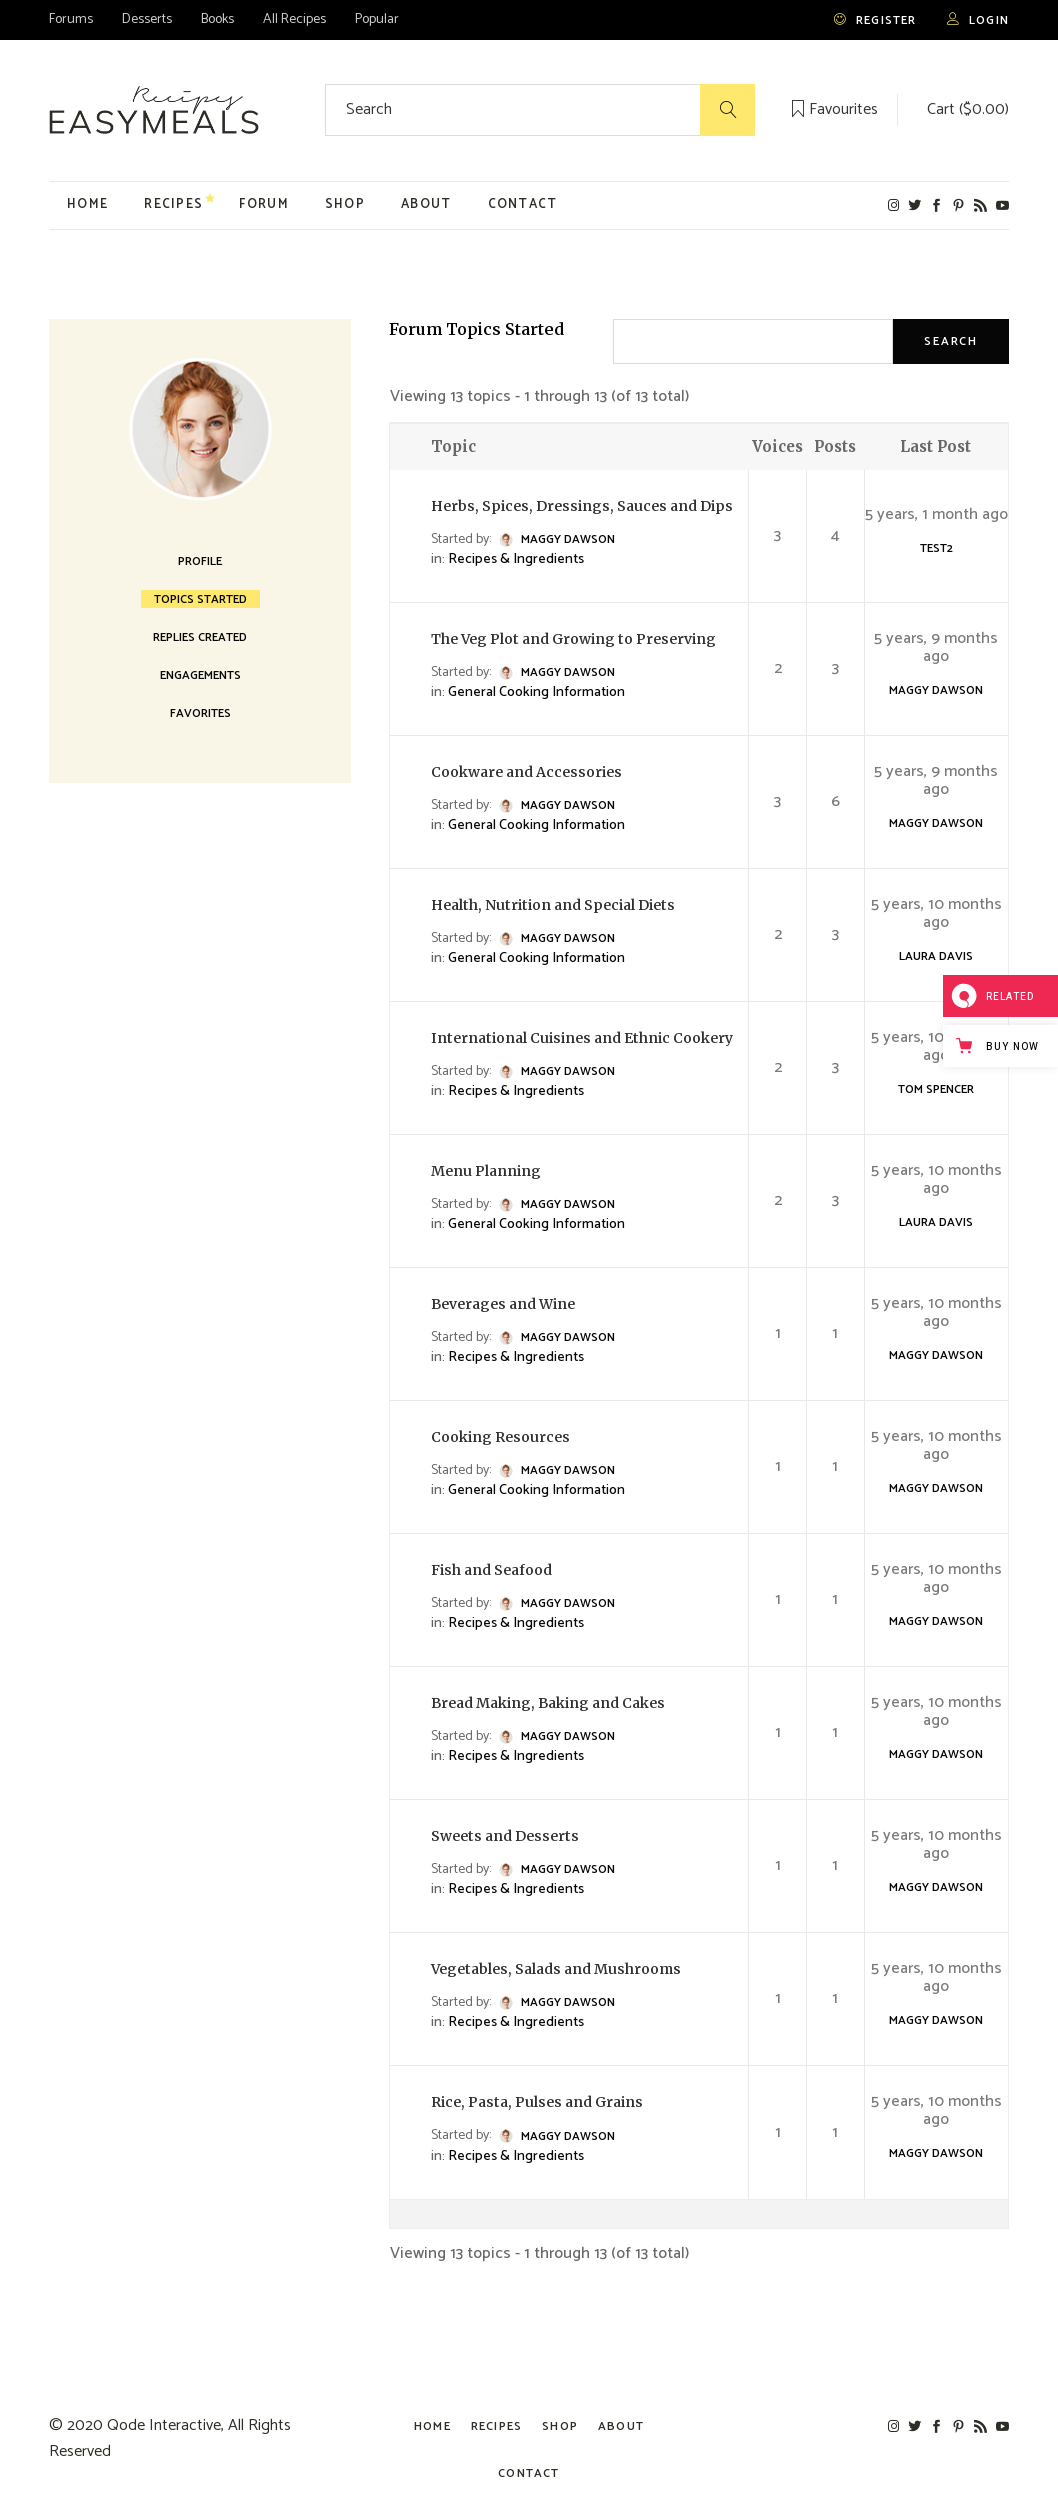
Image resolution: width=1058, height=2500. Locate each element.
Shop (560, 2426)
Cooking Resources (500, 1437)
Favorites (200, 713)
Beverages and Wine (503, 1304)
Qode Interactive (164, 2425)
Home (432, 2426)
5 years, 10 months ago (936, 914)
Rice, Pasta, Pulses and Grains (537, 2102)
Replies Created (200, 637)
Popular (377, 19)
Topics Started (200, 599)
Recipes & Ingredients (516, 559)
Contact (528, 2473)
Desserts (147, 19)
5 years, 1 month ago (936, 515)
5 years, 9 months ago (936, 648)
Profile (200, 561)
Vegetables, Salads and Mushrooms (556, 1969)
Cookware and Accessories (526, 772)
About (621, 2426)
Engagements (200, 675)
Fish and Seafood (491, 1570)
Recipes (496, 2426)
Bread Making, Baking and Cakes (548, 1703)
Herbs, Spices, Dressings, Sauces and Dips (582, 506)
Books (217, 19)
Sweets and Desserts (505, 1836)
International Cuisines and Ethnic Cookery (582, 1038)
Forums (71, 19)
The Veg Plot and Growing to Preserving (573, 639)
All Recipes (294, 19)
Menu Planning (486, 1171)
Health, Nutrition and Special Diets (553, 905)
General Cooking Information (536, 692)
